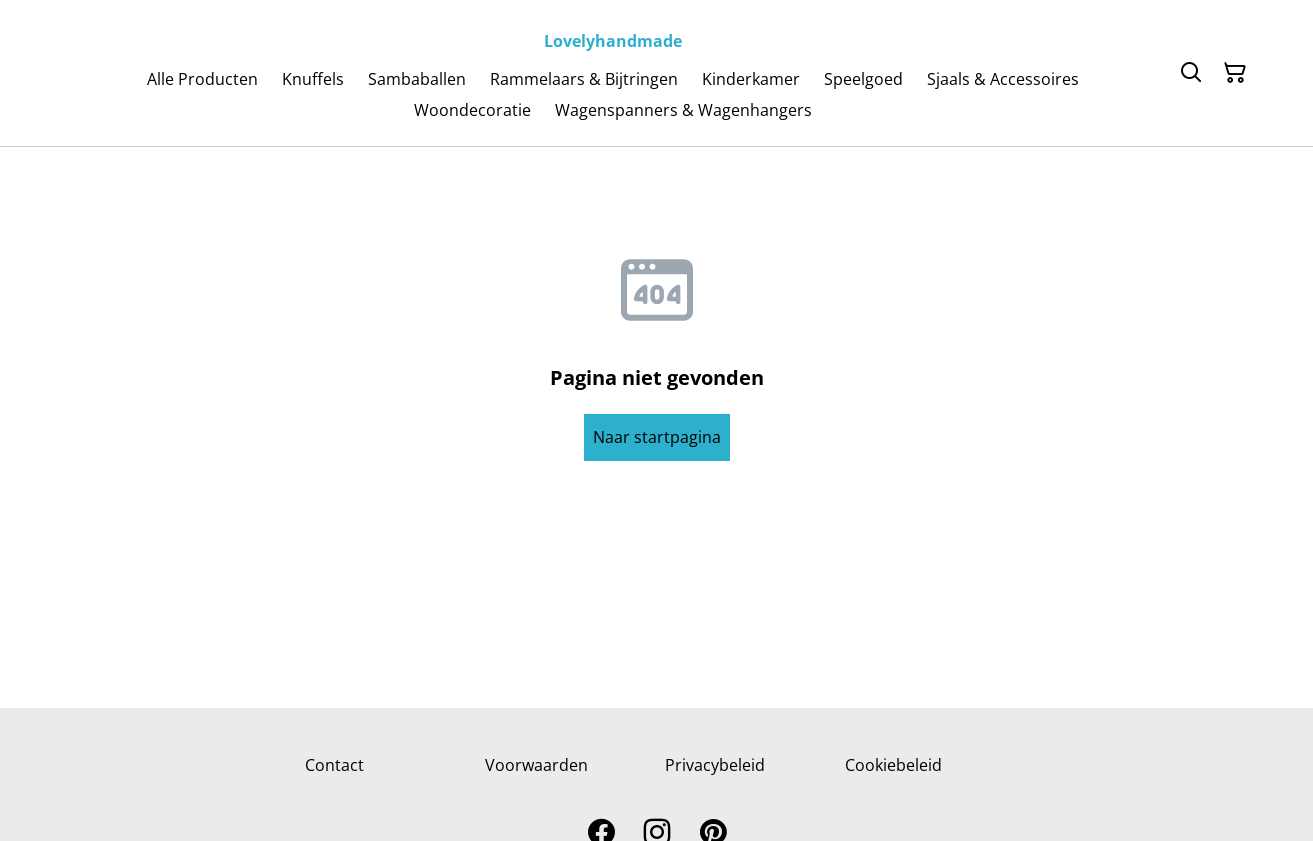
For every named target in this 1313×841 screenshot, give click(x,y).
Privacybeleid (715, 765)
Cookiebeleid (893, 765)
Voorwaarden (536, 765)
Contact (334, 765)
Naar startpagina (657, 437)
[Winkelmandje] (1235, 73)
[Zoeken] (1191, 73)
